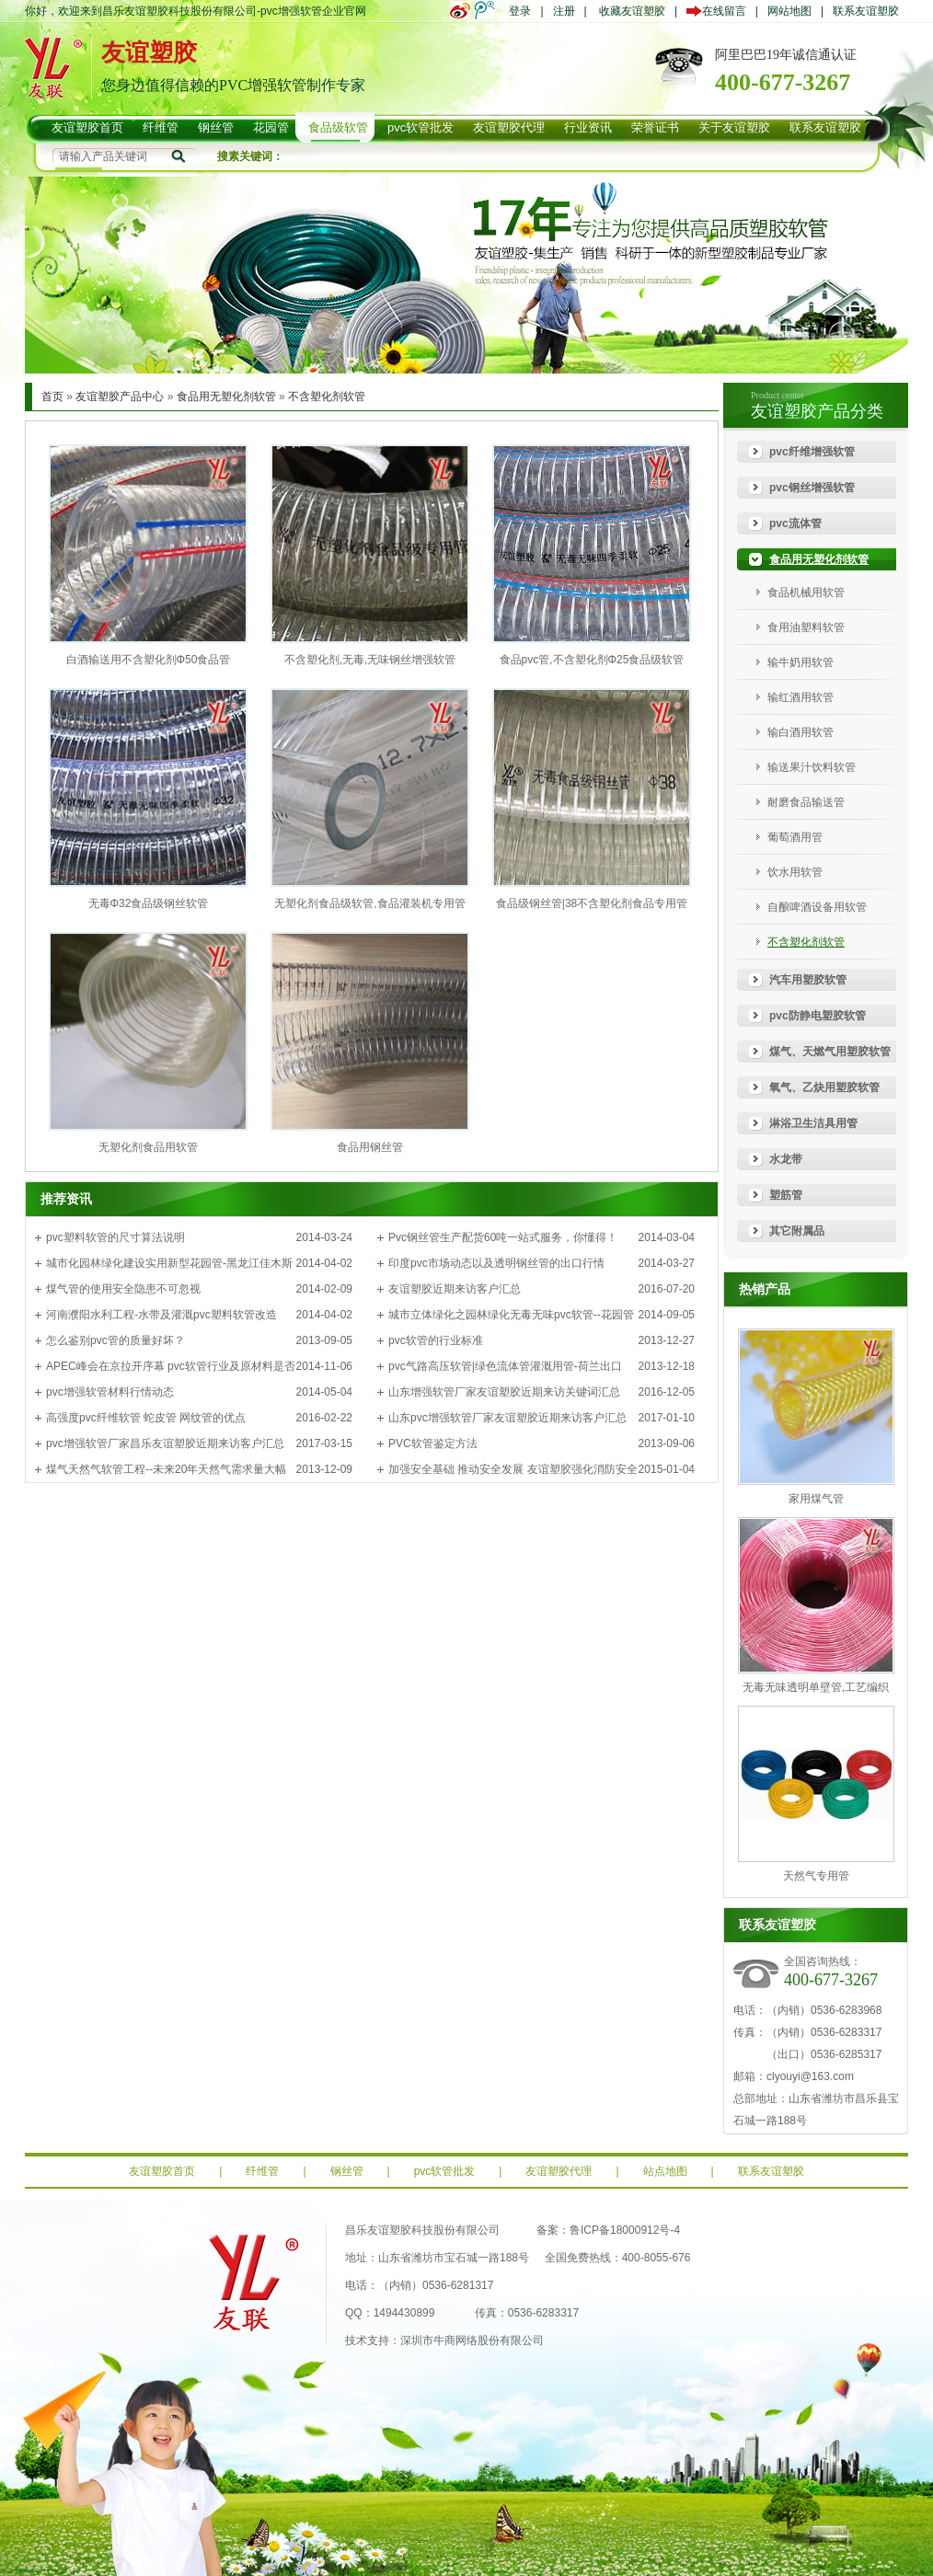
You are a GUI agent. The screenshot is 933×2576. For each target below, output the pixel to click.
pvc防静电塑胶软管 (817, 1015)
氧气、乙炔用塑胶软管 (824, 1087)
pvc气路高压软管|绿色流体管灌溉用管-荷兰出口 (505, 1366)
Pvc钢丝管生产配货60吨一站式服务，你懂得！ (502, 1237)
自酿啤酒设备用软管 (817, 907)
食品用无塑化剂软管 (226, 396)
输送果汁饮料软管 (811, 767)
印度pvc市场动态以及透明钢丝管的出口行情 (496, 1263)
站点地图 (665, 2171)
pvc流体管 (795, 523)
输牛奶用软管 (800, 662)
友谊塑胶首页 (162, 2171)
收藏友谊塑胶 (632, 11)
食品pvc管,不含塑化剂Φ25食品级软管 (592, 659)
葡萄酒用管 (795, 837)
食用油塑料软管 (806, 627)
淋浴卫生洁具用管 (813, 1123)
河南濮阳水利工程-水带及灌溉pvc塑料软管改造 (161, 1314)
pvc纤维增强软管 (812, 451)
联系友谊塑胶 (866, 11)
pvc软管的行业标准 (435, 1340)
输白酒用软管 (800, 732)
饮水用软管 (795, 872)
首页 (52, 396)
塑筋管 (785, 1195)
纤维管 (262, 2171)
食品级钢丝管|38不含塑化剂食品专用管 (591, 903)
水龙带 (785, 1159)
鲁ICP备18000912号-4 (625, 2230)
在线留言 (721, 11)
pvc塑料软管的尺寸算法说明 (115, 1237)
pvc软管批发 (445, 2171)
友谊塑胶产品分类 (817, 411)
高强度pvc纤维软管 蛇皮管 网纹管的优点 (146, 1417)
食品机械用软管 (806, 592)
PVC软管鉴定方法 (433, 1443)
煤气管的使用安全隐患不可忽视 (123, 1288)
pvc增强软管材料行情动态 (110, 1392)
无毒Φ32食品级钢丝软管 (148, 903)
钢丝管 (346, 2171)
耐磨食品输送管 (806, 802)
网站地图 (789, 11)
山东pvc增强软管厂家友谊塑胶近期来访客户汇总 (507, 1417)
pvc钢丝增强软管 (812, 487)
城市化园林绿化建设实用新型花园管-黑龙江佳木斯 (169, 1263)
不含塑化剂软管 (326, 396)
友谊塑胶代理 (558, 2171)
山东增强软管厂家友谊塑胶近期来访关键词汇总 (504, 1392)
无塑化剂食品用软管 (148, 1147)
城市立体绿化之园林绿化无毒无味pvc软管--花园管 (511, 1314)
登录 (520, 11)
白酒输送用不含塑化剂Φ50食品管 (148, 659)
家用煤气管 (816, 1498)
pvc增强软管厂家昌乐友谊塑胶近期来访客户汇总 (165, 1443)
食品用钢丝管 (370, 1147)
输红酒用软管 (800, 697)
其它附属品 (796, 1231)
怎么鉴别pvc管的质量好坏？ (115, 1340)
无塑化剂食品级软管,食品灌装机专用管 (369, 903)
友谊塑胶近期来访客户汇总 (454, 1288)
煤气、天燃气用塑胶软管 (830, 1051)
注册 (564, 11)
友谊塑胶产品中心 (119, 396)
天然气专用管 (816, 1875)
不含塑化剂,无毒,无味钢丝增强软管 (370, 659)
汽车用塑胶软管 (808, 979)
